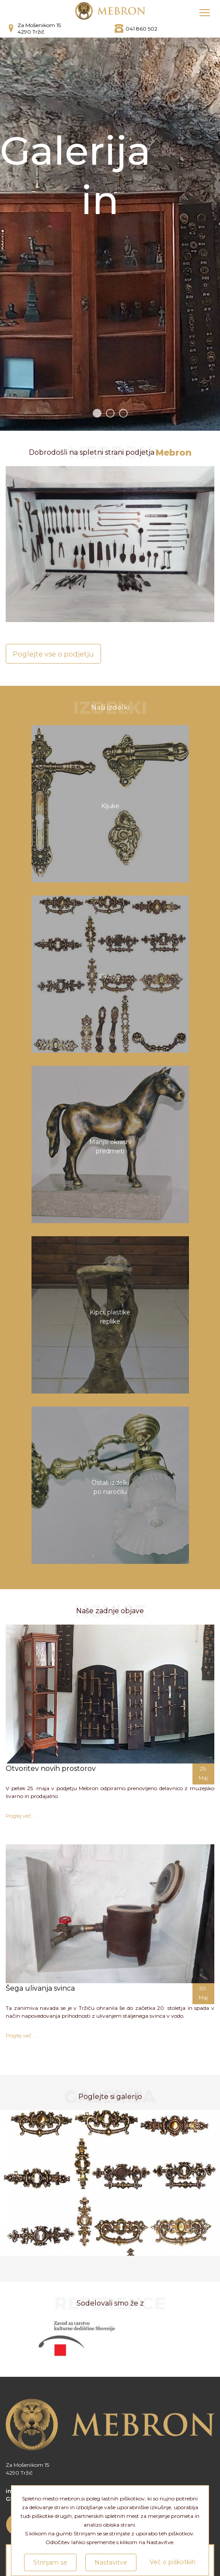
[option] (110, 2183)
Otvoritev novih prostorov (51, 1768)
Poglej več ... (21, 1815)
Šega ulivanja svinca (40, 1988)
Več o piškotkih (173, 2562)
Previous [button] (16, 2187)
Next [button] (203, 2187)
